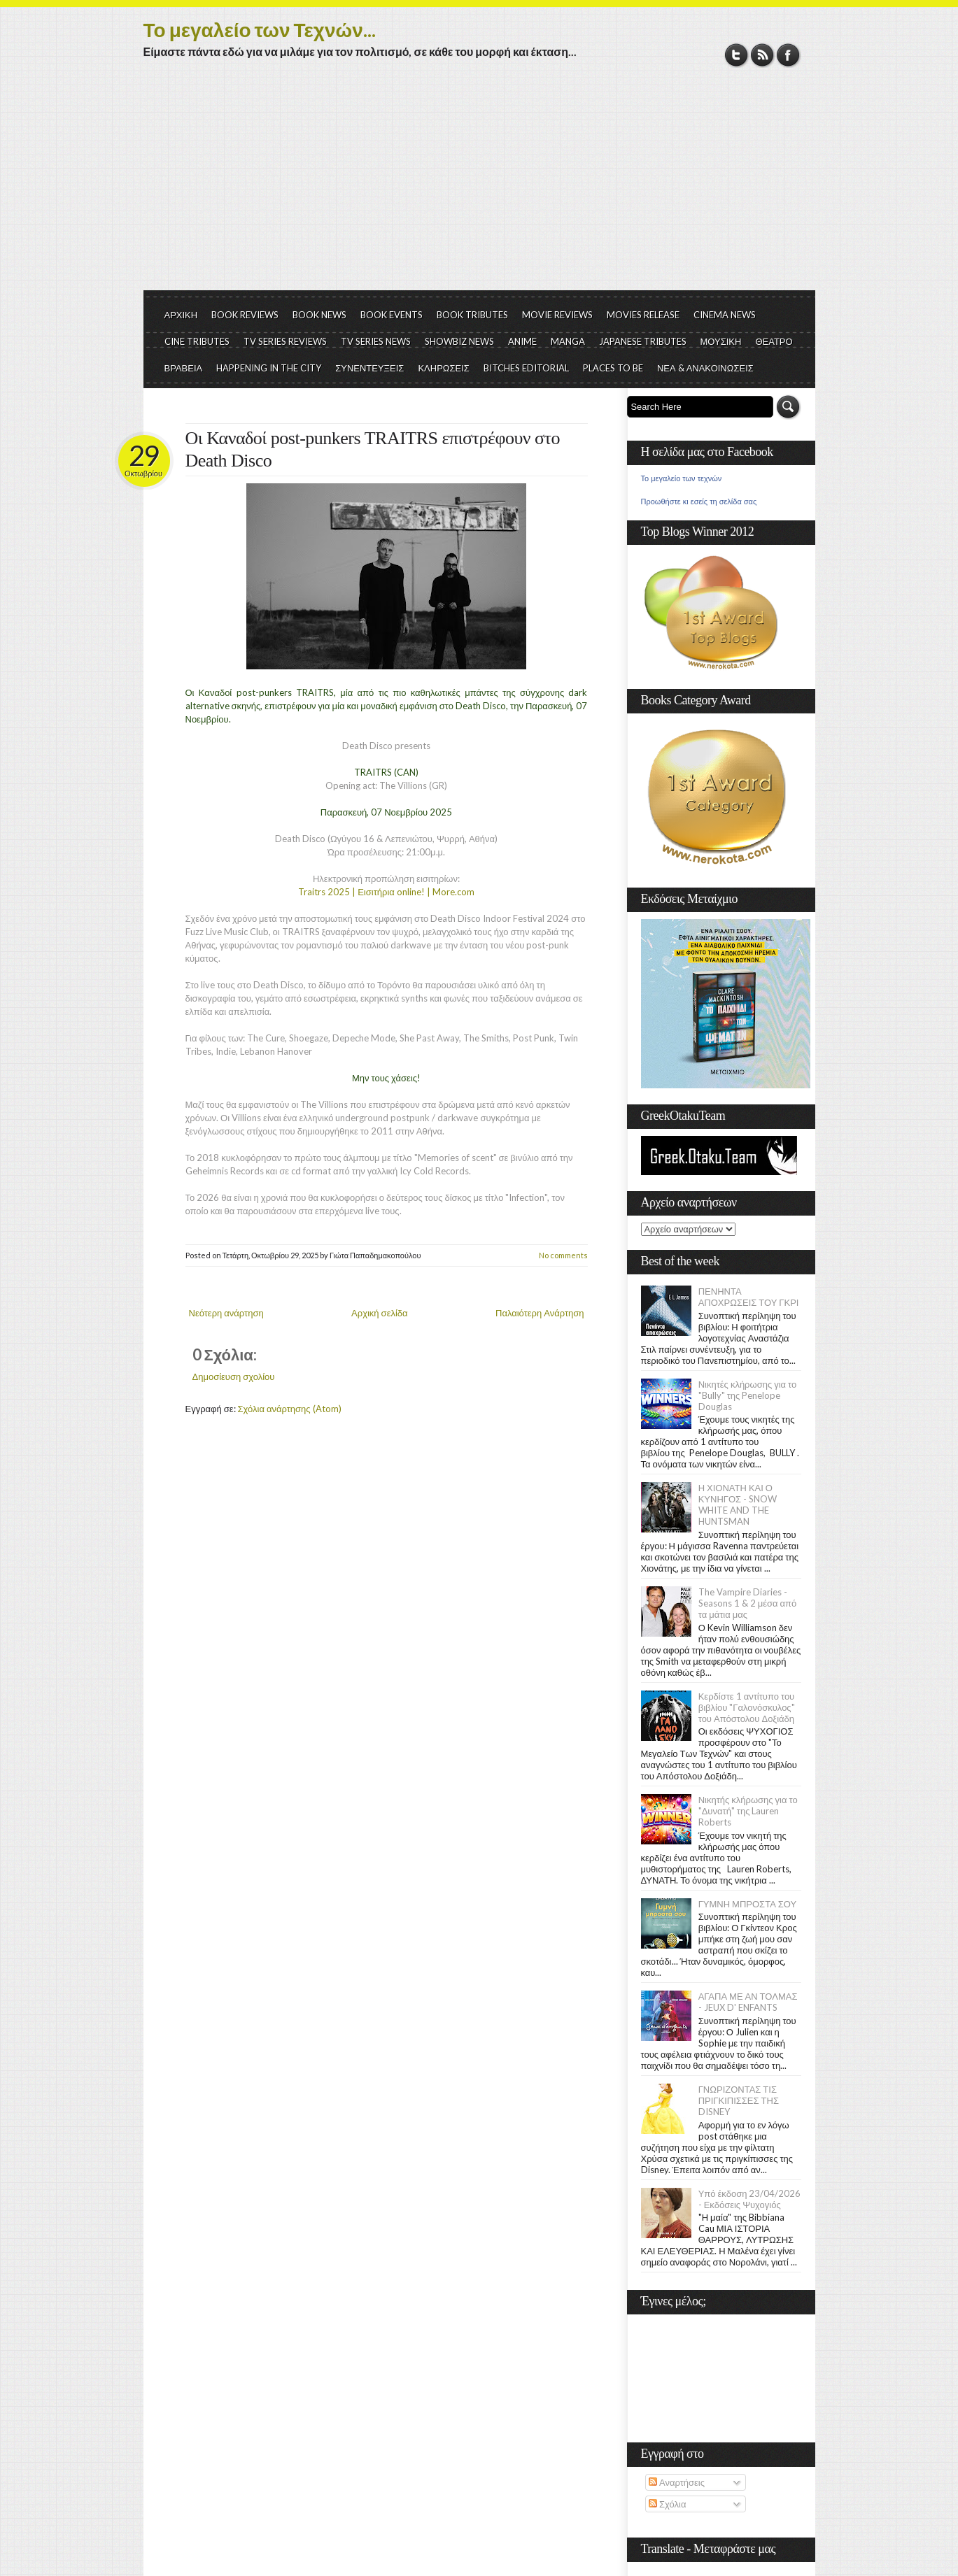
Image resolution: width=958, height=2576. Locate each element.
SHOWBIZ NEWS (459, 341)
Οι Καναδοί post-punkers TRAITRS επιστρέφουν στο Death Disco (373, 449)
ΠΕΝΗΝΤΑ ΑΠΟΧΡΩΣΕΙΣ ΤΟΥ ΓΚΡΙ (748, 1297)
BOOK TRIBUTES (472, 314)
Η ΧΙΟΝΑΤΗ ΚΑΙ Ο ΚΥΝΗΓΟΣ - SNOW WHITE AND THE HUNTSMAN (737, 1504)
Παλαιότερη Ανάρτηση (539, 1312)
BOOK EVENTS (391, 314)
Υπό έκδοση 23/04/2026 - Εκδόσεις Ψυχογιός (749, 2199)
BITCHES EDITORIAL (526, 367)
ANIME (522, 341)
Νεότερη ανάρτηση (226, 1312)
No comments (563, 1255)
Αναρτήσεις (677, 2482)
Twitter (736, 55)
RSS (762, 55)
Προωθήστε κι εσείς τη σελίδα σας (699, 501)
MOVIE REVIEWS (557, 314)
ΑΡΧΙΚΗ (181, 314)
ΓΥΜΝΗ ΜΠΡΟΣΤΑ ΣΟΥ (747, 1903)
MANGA (568, 341)
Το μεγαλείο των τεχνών (681, 478)
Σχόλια (667, 2504)
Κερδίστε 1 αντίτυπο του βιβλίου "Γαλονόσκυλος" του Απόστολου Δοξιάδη (746, 1707)
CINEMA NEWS (724, 314)
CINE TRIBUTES (197, 341)
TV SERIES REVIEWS (285, 341)
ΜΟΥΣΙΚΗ (721, 341)
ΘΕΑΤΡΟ (773, 341)
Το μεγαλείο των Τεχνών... (259, 29)
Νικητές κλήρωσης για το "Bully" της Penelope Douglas (747, 1395)
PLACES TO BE (613, 367)
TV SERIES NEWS (376, 341)
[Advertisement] (479, 185)
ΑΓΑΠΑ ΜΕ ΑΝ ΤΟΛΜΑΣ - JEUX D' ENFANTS (748, 2002)
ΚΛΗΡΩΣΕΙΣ (444, 367)
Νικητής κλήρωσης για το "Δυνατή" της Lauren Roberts (748, 1811)
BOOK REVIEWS (245, 314)
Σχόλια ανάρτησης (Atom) (289, 1408)
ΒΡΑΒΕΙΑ (183, 367)
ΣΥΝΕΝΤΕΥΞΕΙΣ (369, 367)
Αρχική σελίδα (379, 1312)
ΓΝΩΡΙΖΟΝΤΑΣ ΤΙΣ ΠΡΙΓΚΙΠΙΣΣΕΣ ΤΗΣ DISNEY (738, 2100)
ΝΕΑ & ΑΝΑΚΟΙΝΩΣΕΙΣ (705, 367)
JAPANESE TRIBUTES (642, 341)
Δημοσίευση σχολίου (233, 1376)
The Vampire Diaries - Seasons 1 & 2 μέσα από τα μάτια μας (747, 1603)
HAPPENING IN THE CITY (268, 367)
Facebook (788, 55)
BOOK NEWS (319, 314)
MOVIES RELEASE (643, 314)
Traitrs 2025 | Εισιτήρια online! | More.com (386, 891)
